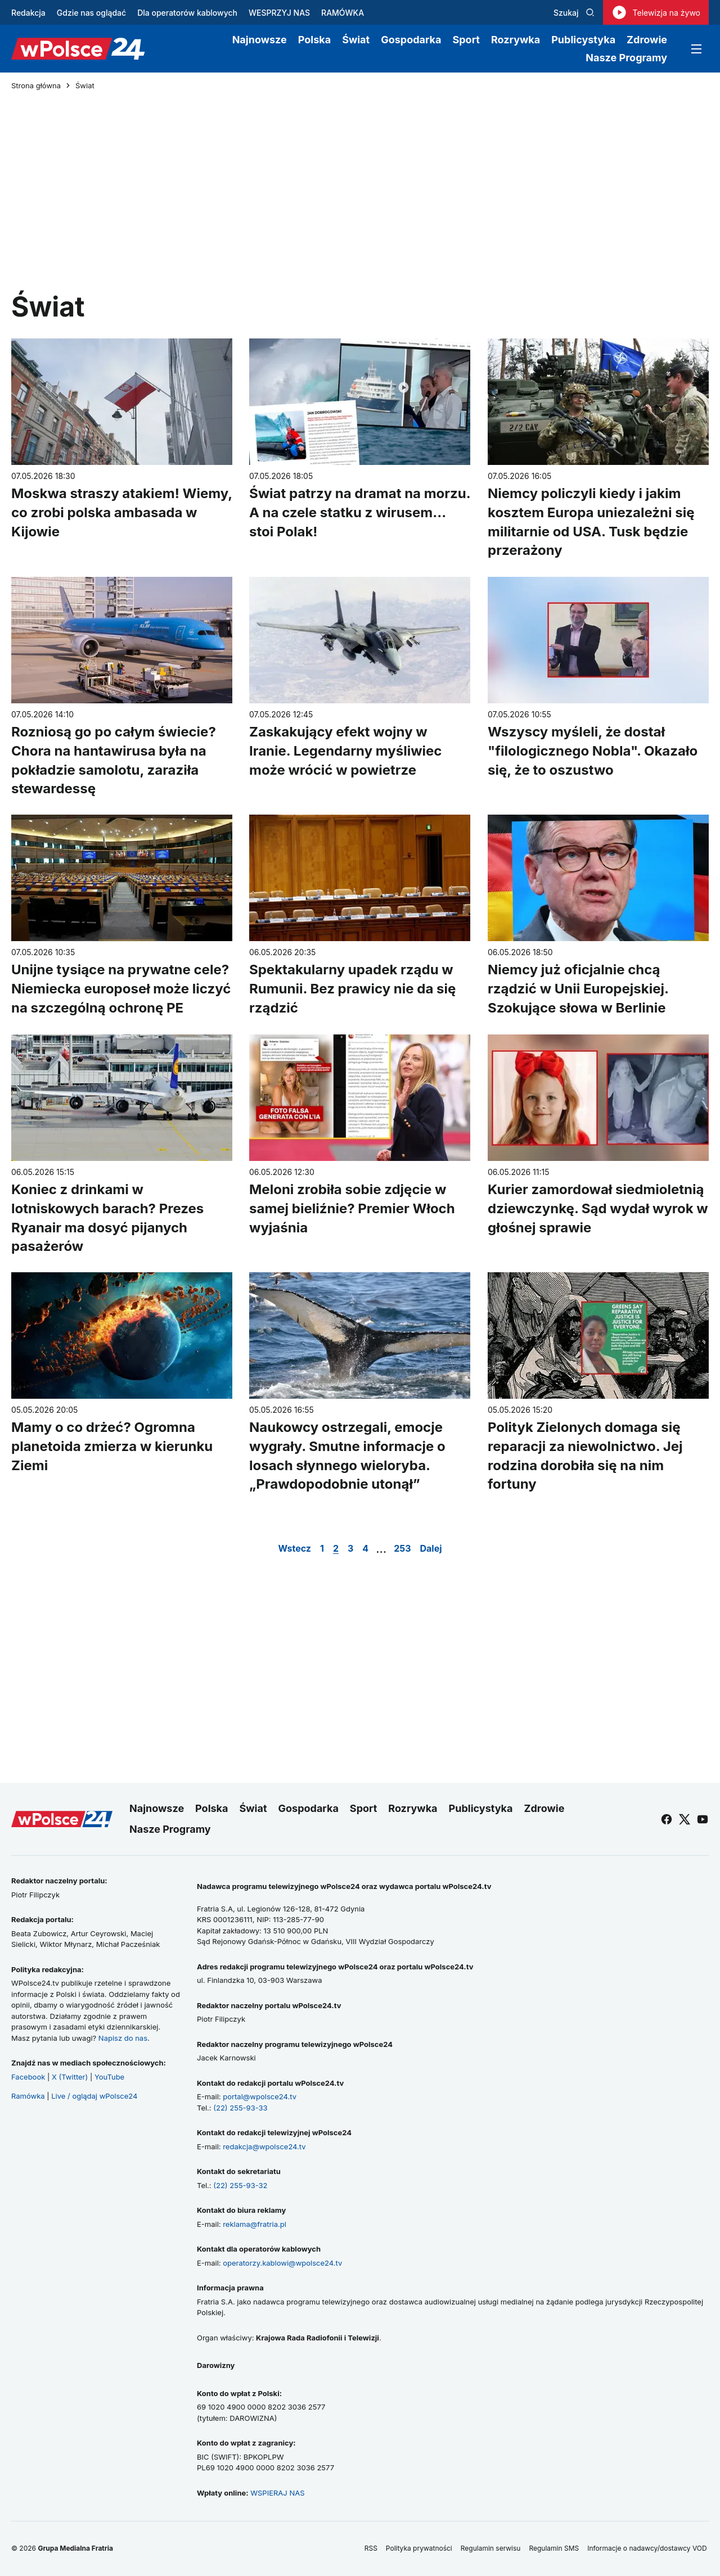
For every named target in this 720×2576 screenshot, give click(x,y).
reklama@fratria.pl (254, 2224)
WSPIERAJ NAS (277, 2492)
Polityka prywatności (419, 2548)
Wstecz (294, 1548)
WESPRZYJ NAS (279, 12)
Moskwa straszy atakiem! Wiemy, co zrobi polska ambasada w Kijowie (121, 512)
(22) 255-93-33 (240, 2107)
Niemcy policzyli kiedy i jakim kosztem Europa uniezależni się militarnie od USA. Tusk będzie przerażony (591, 521)
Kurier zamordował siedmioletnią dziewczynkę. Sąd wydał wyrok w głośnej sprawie (598, 1208)
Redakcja (28, 12)
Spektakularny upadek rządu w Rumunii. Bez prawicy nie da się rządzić (352, 989)
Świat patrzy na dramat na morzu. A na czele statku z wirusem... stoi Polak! (359, 512)
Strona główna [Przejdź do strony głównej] (36, 85)
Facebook (28, 2076)
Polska (314, 40)
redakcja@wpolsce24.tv (264, 2146)
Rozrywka (515, 40)
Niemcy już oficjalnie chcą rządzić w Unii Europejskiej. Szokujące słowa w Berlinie (578, 989)
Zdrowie (647, 40)
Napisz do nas (122, 2037)
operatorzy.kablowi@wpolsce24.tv (282, 2262)
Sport (465, 40)
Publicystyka (583, 40)
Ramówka (28, 2095)
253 (402, 1548)
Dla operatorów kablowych (187, 12)
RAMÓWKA (342, 12)
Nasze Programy (626, 58)
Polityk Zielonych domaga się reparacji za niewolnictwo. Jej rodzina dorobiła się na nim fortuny (585, 1456)
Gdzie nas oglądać (91, 12)
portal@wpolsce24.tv (259, 2096)
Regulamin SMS (554, 2548)
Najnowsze (259, 40)
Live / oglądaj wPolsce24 (94, 2095)
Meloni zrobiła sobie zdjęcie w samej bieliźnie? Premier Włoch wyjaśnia (352, 1208)
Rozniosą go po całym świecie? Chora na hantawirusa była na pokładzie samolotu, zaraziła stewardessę (113, 760)
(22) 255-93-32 (240, 2185)
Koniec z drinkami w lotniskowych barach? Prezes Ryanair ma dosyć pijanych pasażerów (107, 1217)
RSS (370, 2548)
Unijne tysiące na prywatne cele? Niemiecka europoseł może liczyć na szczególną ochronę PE (121, 989)
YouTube (109, 2076)
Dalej (431, 1548)
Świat (356, 40)
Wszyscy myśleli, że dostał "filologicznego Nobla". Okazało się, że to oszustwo (593, 751)
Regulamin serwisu (491, 2548)
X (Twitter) (70, 2076)
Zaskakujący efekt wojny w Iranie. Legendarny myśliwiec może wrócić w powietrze (345, 751)
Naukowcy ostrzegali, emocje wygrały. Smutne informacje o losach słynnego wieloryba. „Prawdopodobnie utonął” (347, 1456)
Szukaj (574, 12)
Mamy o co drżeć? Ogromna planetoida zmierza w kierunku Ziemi (112, 1447)
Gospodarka (411, 40)
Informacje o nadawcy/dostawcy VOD (648, 2548)
